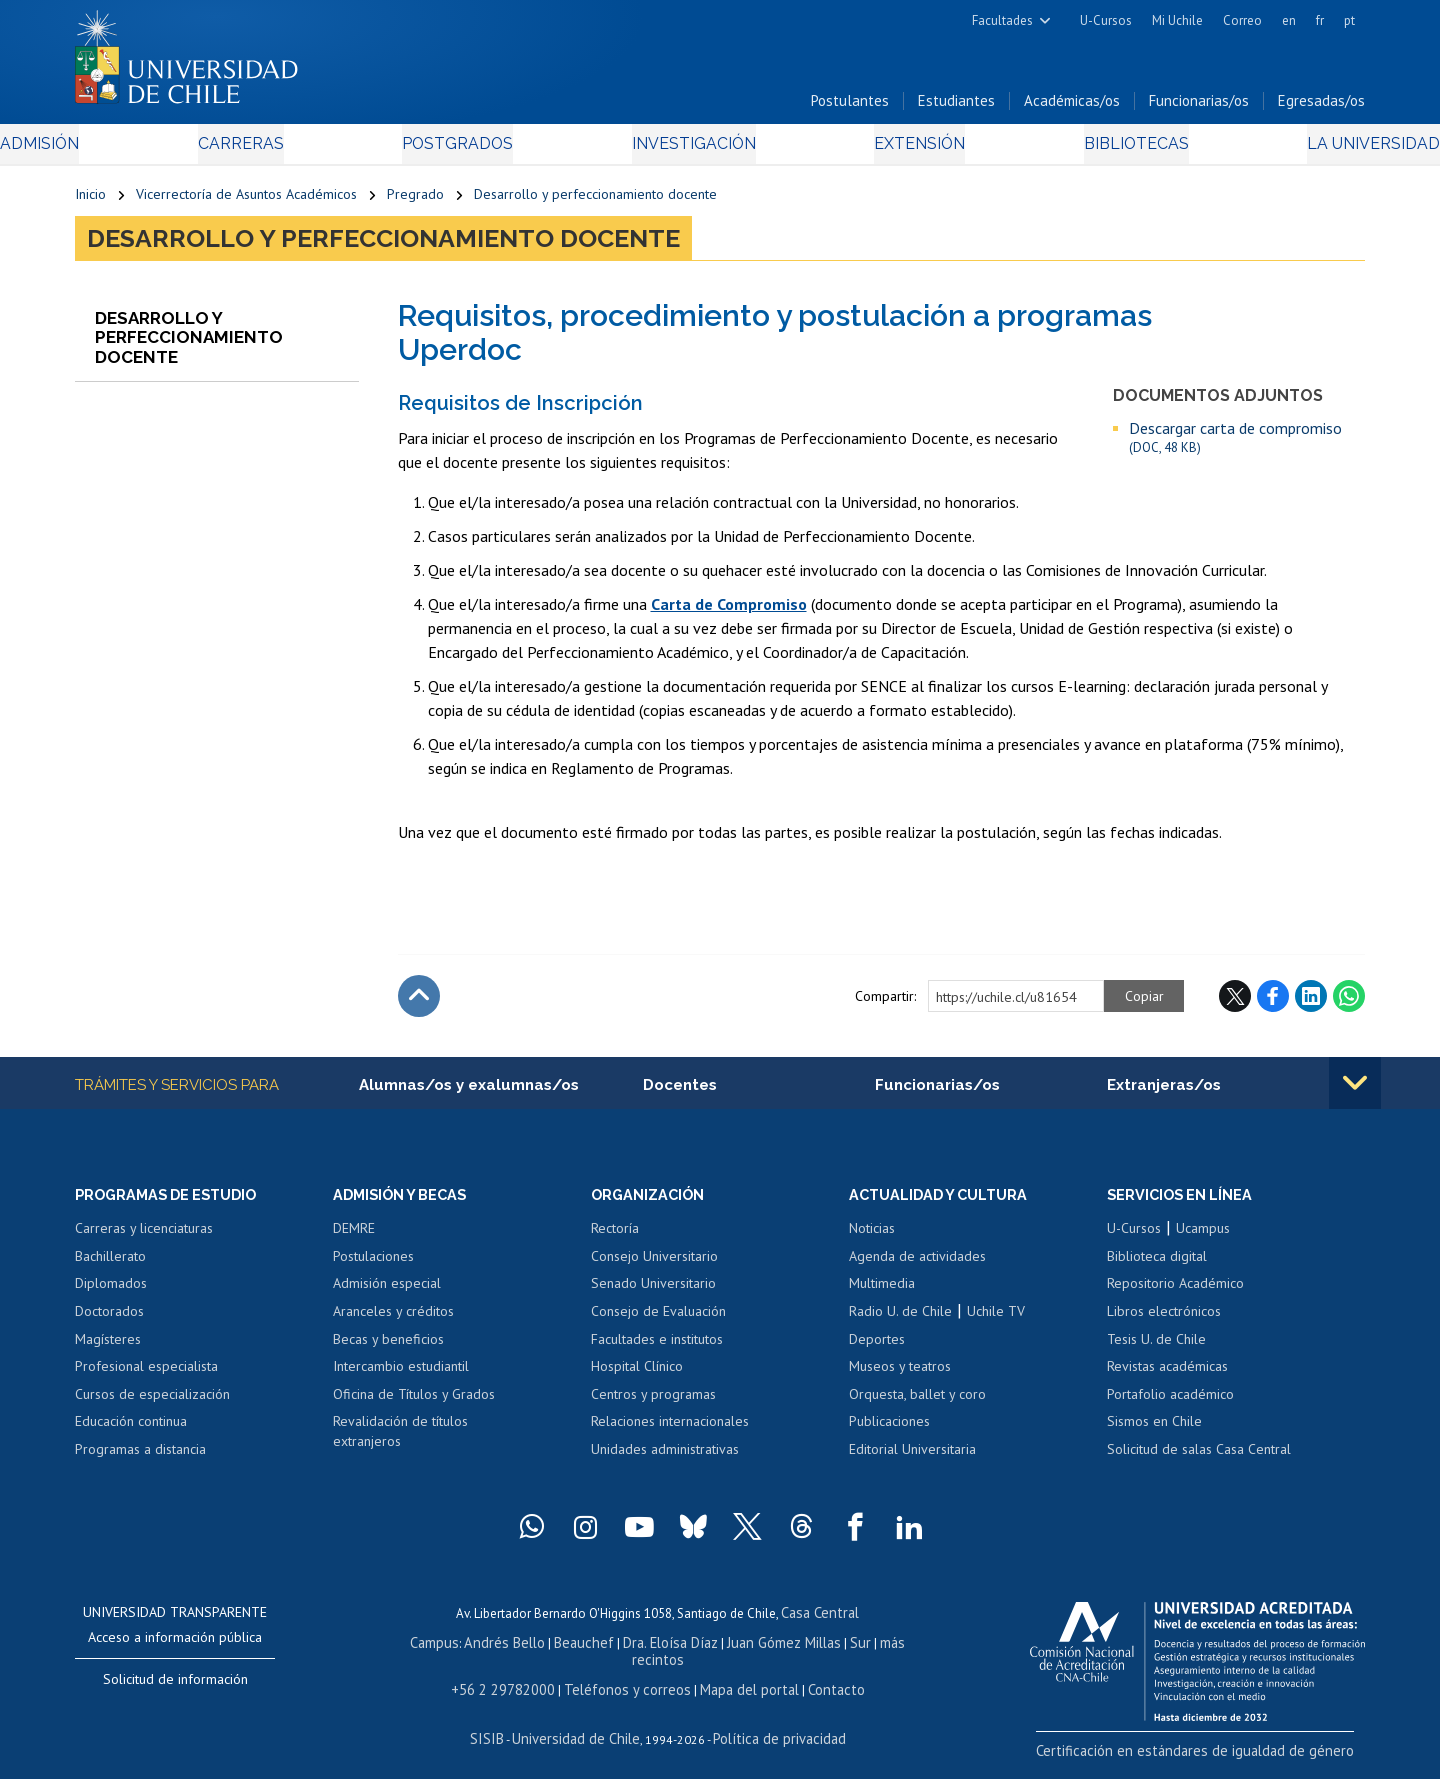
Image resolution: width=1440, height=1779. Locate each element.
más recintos (875, 1649)
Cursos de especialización (152, 1404)
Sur (821, 1649)
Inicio (90, 202)
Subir (419, 1004)
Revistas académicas (1167, 1376)
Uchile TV (996, 1321)
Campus (428, 1649)
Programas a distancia (140, 1459)
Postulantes (850, 108)
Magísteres (108, 1349)
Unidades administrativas (665, 1459)
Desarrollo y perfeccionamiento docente (595, 202)
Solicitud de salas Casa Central (1199, 1459)
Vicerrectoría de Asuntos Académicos (246, 202)
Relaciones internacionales (670, 1431)
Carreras (291, 151)
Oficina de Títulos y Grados (414, 1404)
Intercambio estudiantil (401, 1376)
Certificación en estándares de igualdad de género (1224, 1758)
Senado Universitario (653, 1294)
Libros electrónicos (1164, 1321)
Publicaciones (889, 1431)
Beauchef (564, 1649)
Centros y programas (653, 1404)
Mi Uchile (1177, 20)
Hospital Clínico (637, 1376)
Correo (1242, 20)
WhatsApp (1349, 1004)
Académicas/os (1072, 108)
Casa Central (820, 1621)
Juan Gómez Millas (750, 1649)
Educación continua (131, 1431)
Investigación (689, 151)
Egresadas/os (1321, 108)
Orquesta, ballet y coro (917, 1404)
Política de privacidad (769, 1724)
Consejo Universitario (654, 1266)
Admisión (120, 151)
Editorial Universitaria (912, 1459)
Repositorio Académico (1175, 1294)
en (1289, 20)
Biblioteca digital (1157, 1266)
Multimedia (882, 1294)
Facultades (1002, 20)
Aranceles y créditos (393, 1321)
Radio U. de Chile (900, 1321)
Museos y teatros (900, 1376)
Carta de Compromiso (729, 612)
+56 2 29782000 (517, 1677)
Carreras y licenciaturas (144, 1238)
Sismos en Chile (1154, 1431)
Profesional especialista (146, 1376)
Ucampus (1203, 1238)
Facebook (1273, 1004)
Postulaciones (373, 1266)
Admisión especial (387, 1294)
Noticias (872, 1238)
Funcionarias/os (1199, 108)
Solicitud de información (175, 1689)
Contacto (817, 1677)
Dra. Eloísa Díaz (644, 1649)
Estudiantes (956, 108)
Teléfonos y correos (627, 1677)
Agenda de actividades (917, 1266)
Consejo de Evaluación (658, 1321)
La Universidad (1290, 151)
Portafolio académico (1170, 1404)
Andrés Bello (492, 1649)
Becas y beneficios (388, 1349)
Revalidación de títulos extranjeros (400, 1441)
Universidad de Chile (580, 1724)
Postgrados (479, 151)
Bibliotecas (1078, 151)
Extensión (889, 151)
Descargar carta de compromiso (1235, 445)
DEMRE (354, 1238)
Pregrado (415, 202)
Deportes (877, 1349)
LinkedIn (1311, 1004)
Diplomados (111, 1294)
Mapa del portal (737, 1677)
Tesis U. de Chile (1156, 1349)
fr (1320, 20)
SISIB (501, 1724)
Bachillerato (110, 1266)
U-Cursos (1106, 20)
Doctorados (109, 1321)
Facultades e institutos (657, 1349)
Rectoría (615, 1238)
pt (1349, 20)
